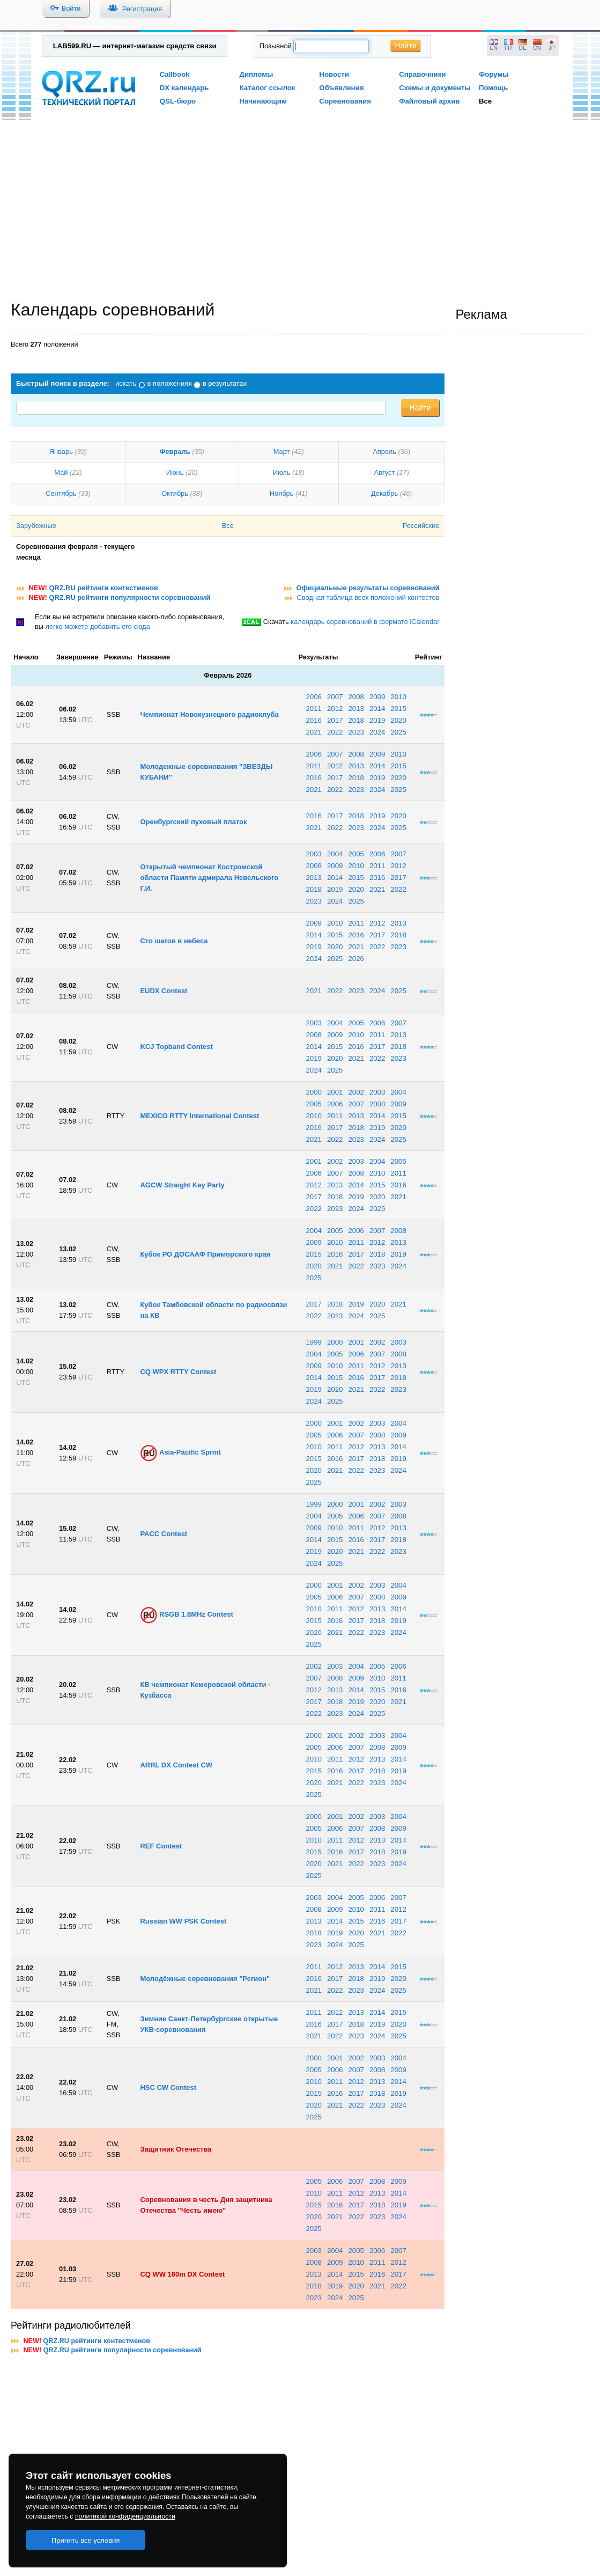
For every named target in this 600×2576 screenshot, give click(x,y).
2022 (335, 732)
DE (523, 48)
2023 (356, 732)
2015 (398, 708)
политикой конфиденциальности (125, 2516)
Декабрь (384, 493)
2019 (377, 720)
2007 (335, 697)
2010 (398, 697)
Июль (282, 472)
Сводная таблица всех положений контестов (368, 597)
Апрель (384, 451)
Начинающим (263, 101)
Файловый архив (429, 101)
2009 (377, 697)
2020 (398, 720)
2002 (356, 1092)
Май (61, 472)
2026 (356, 959)
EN (494, 48)
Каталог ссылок (267, 88)
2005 (356, 854)
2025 (398, 732)
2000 (313, 1092)
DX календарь (184, 88)
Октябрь (174, 493)
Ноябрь (282, 493)
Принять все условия (85, 2540)
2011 (313, 708)
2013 (356, 708)
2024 (377, 732)
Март (281, 451)
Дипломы (256, 74)
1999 (313, 1342)
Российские (421, 526)
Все (485, 101)
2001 (335, 1092)
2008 (356, 697)
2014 (377, 708)
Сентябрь (61, 493)
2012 (335, 708)
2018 (356, 720)
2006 (313, 697)
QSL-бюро (178, 101)
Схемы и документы (435, 88)
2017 (335, 720)
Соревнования (345, 101)
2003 (313, 854)
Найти (405, 45)
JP (552, 48)
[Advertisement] (300, 213)
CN (537, 48)
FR (508, 48)
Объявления (341, 88)
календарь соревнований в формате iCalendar (365, 622)
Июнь (175, 472)
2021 (313, 732)
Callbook (175, 74)
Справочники (422, 74)
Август (384, 472)
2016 (313, 720)
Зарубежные (36, 526)
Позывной (276, 46)
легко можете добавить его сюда (97, 626)
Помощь (493, 88)
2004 (335, 854)
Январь (61, 451)
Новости (334, 74)
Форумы (494, 74)
